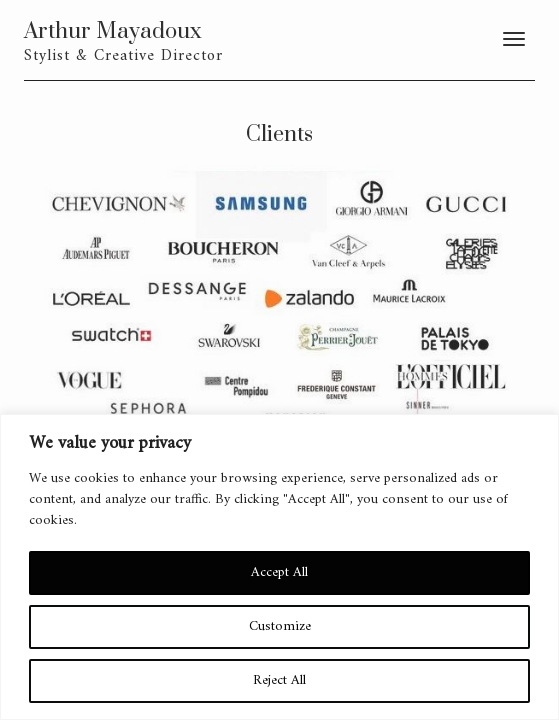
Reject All (279, 680)
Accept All (279, 572)
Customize (280, 626)
